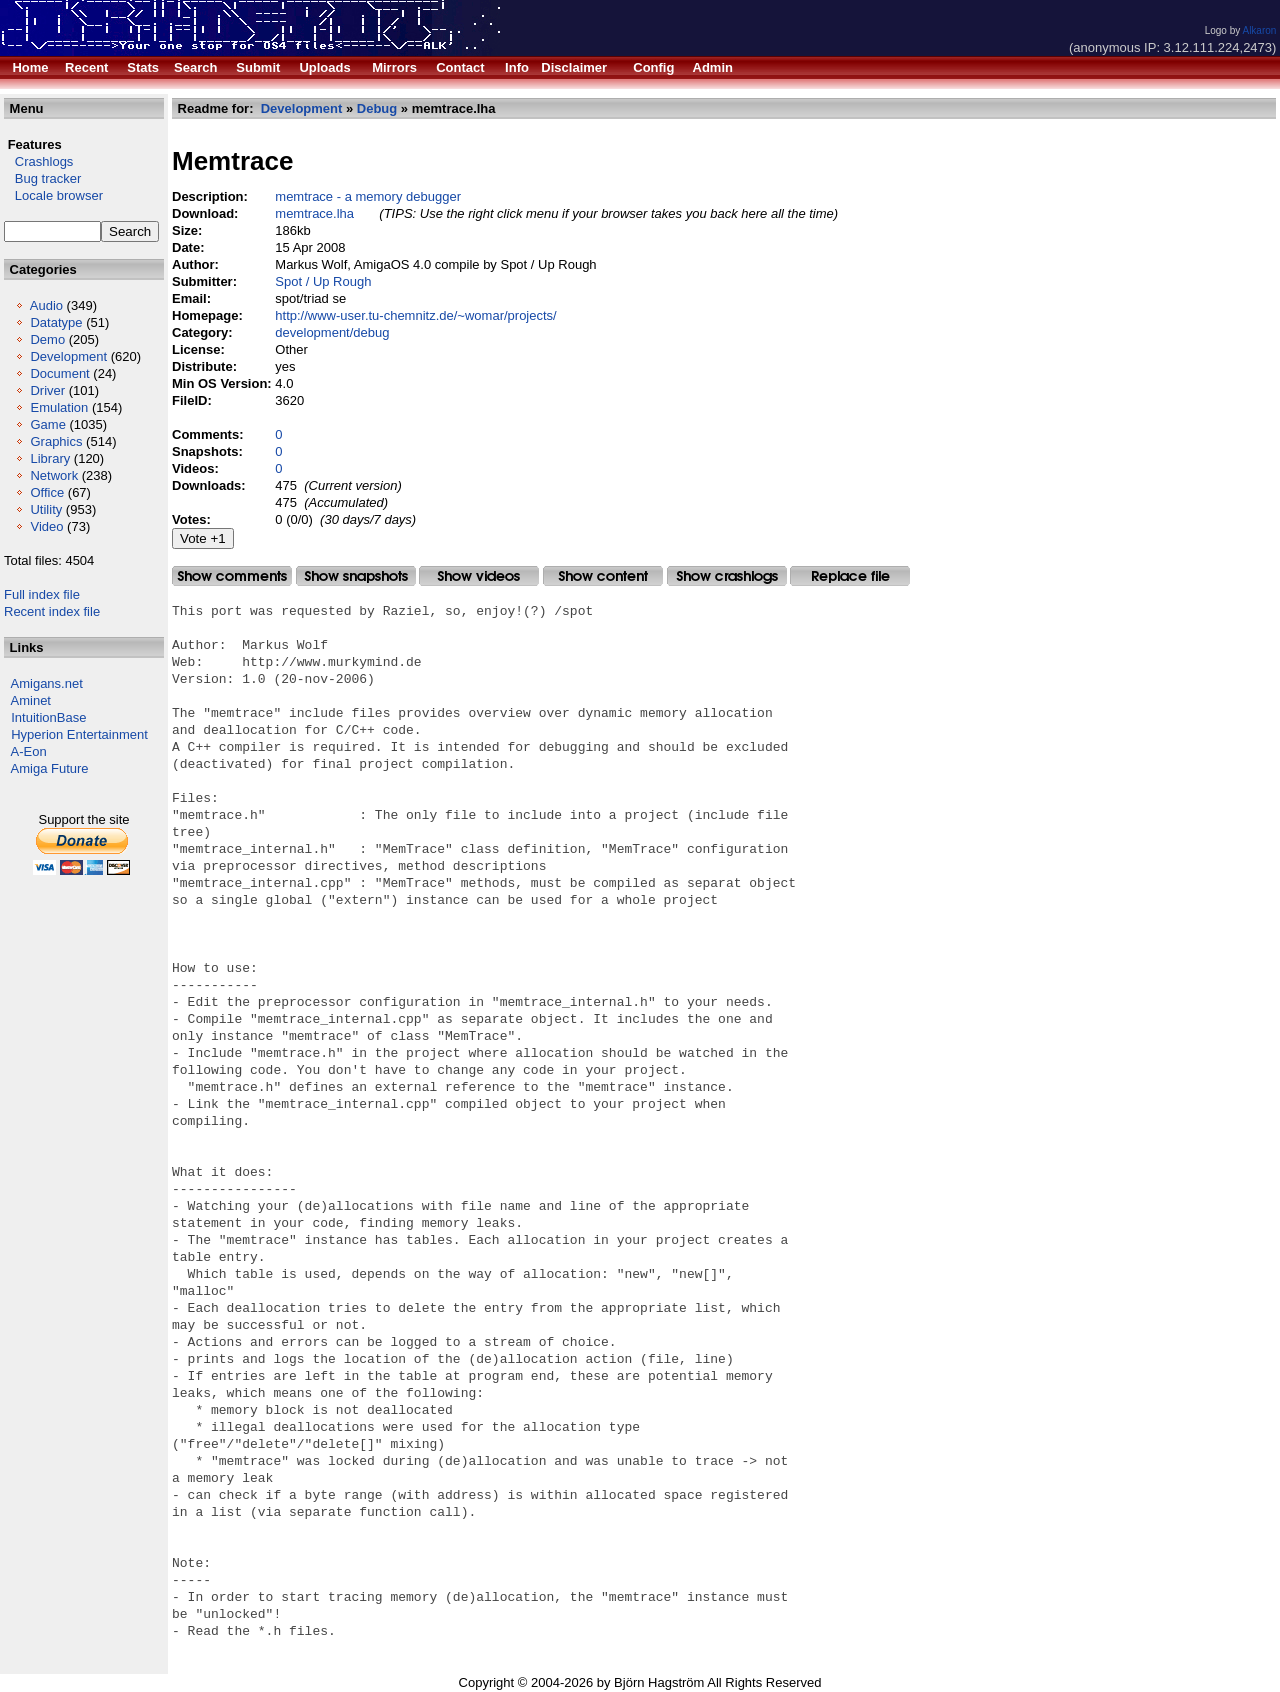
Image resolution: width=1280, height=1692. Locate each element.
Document (59, 373)
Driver (47, 390)
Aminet (31, 700)
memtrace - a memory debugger (368, 196)
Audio (46, 305)
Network (54, 475)
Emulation (59, 407)
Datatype (56, 322)
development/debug (332, 332)
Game (47, 424)
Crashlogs (38, 161)
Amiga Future (50, 768)
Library (50, 458)
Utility (46, 509)
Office (47, 492)
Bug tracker (42, 178)
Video (46, 526)
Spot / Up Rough (323, 281)
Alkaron (1259, 30)
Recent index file (52, 611)
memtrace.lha (314, 213)
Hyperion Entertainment (79, 734)
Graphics (56, 441)
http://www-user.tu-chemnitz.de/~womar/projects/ (415, 315)
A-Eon (29, 751)
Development (68, 356)
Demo (47, 339)
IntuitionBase (48, 717)
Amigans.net (47, 683)
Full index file (42, 594)
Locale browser (53, 195)
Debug (377, 108)
